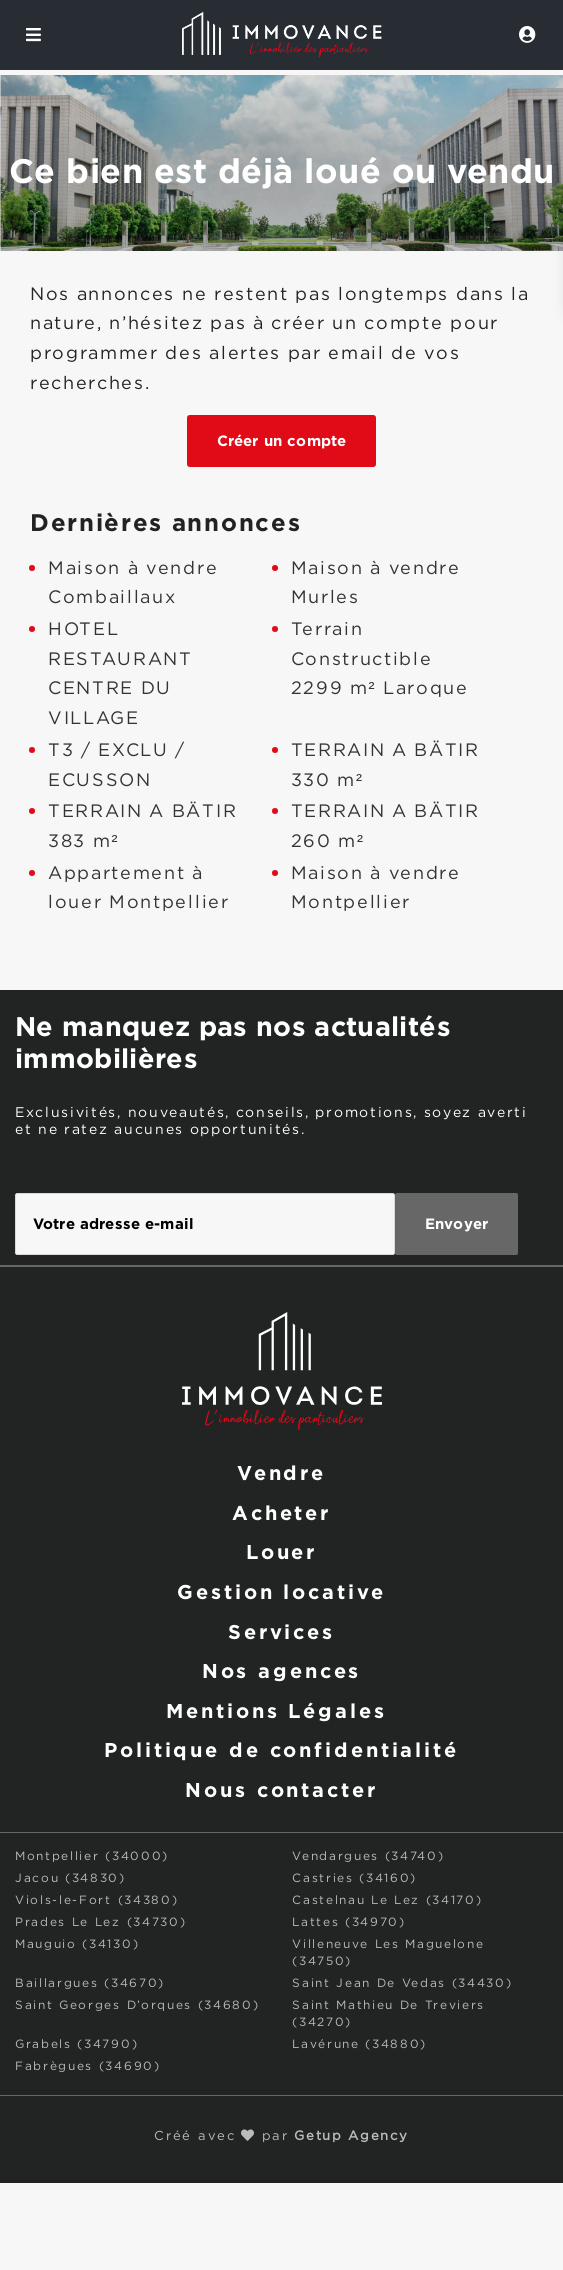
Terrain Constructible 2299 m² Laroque (380, 659)
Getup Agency (351, 2136)
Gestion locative (281, 1591)
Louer (281, 1551)
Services (281, 1631)
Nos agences (282, 1670)
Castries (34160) (354, 1878)
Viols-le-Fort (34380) (96, 1900)
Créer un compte (281, 440)
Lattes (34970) (349, 1922)
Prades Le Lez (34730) (100, 1922)
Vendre (281, 1472)
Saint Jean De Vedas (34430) (402, 1983)
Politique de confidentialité (281, 1749)
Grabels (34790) (76, 2044)
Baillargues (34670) (90, 1983)
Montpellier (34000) (92, 1856)
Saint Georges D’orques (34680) (137, 2005)
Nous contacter (281, 1789)
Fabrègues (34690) (88, 2066)
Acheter (281, 1512)
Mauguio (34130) (77, 1944)
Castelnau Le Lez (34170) (387, 1900)
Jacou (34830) (70, 1878)
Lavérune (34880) (359, 2044)
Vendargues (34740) (368, 1856)
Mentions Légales (276, 1710)
